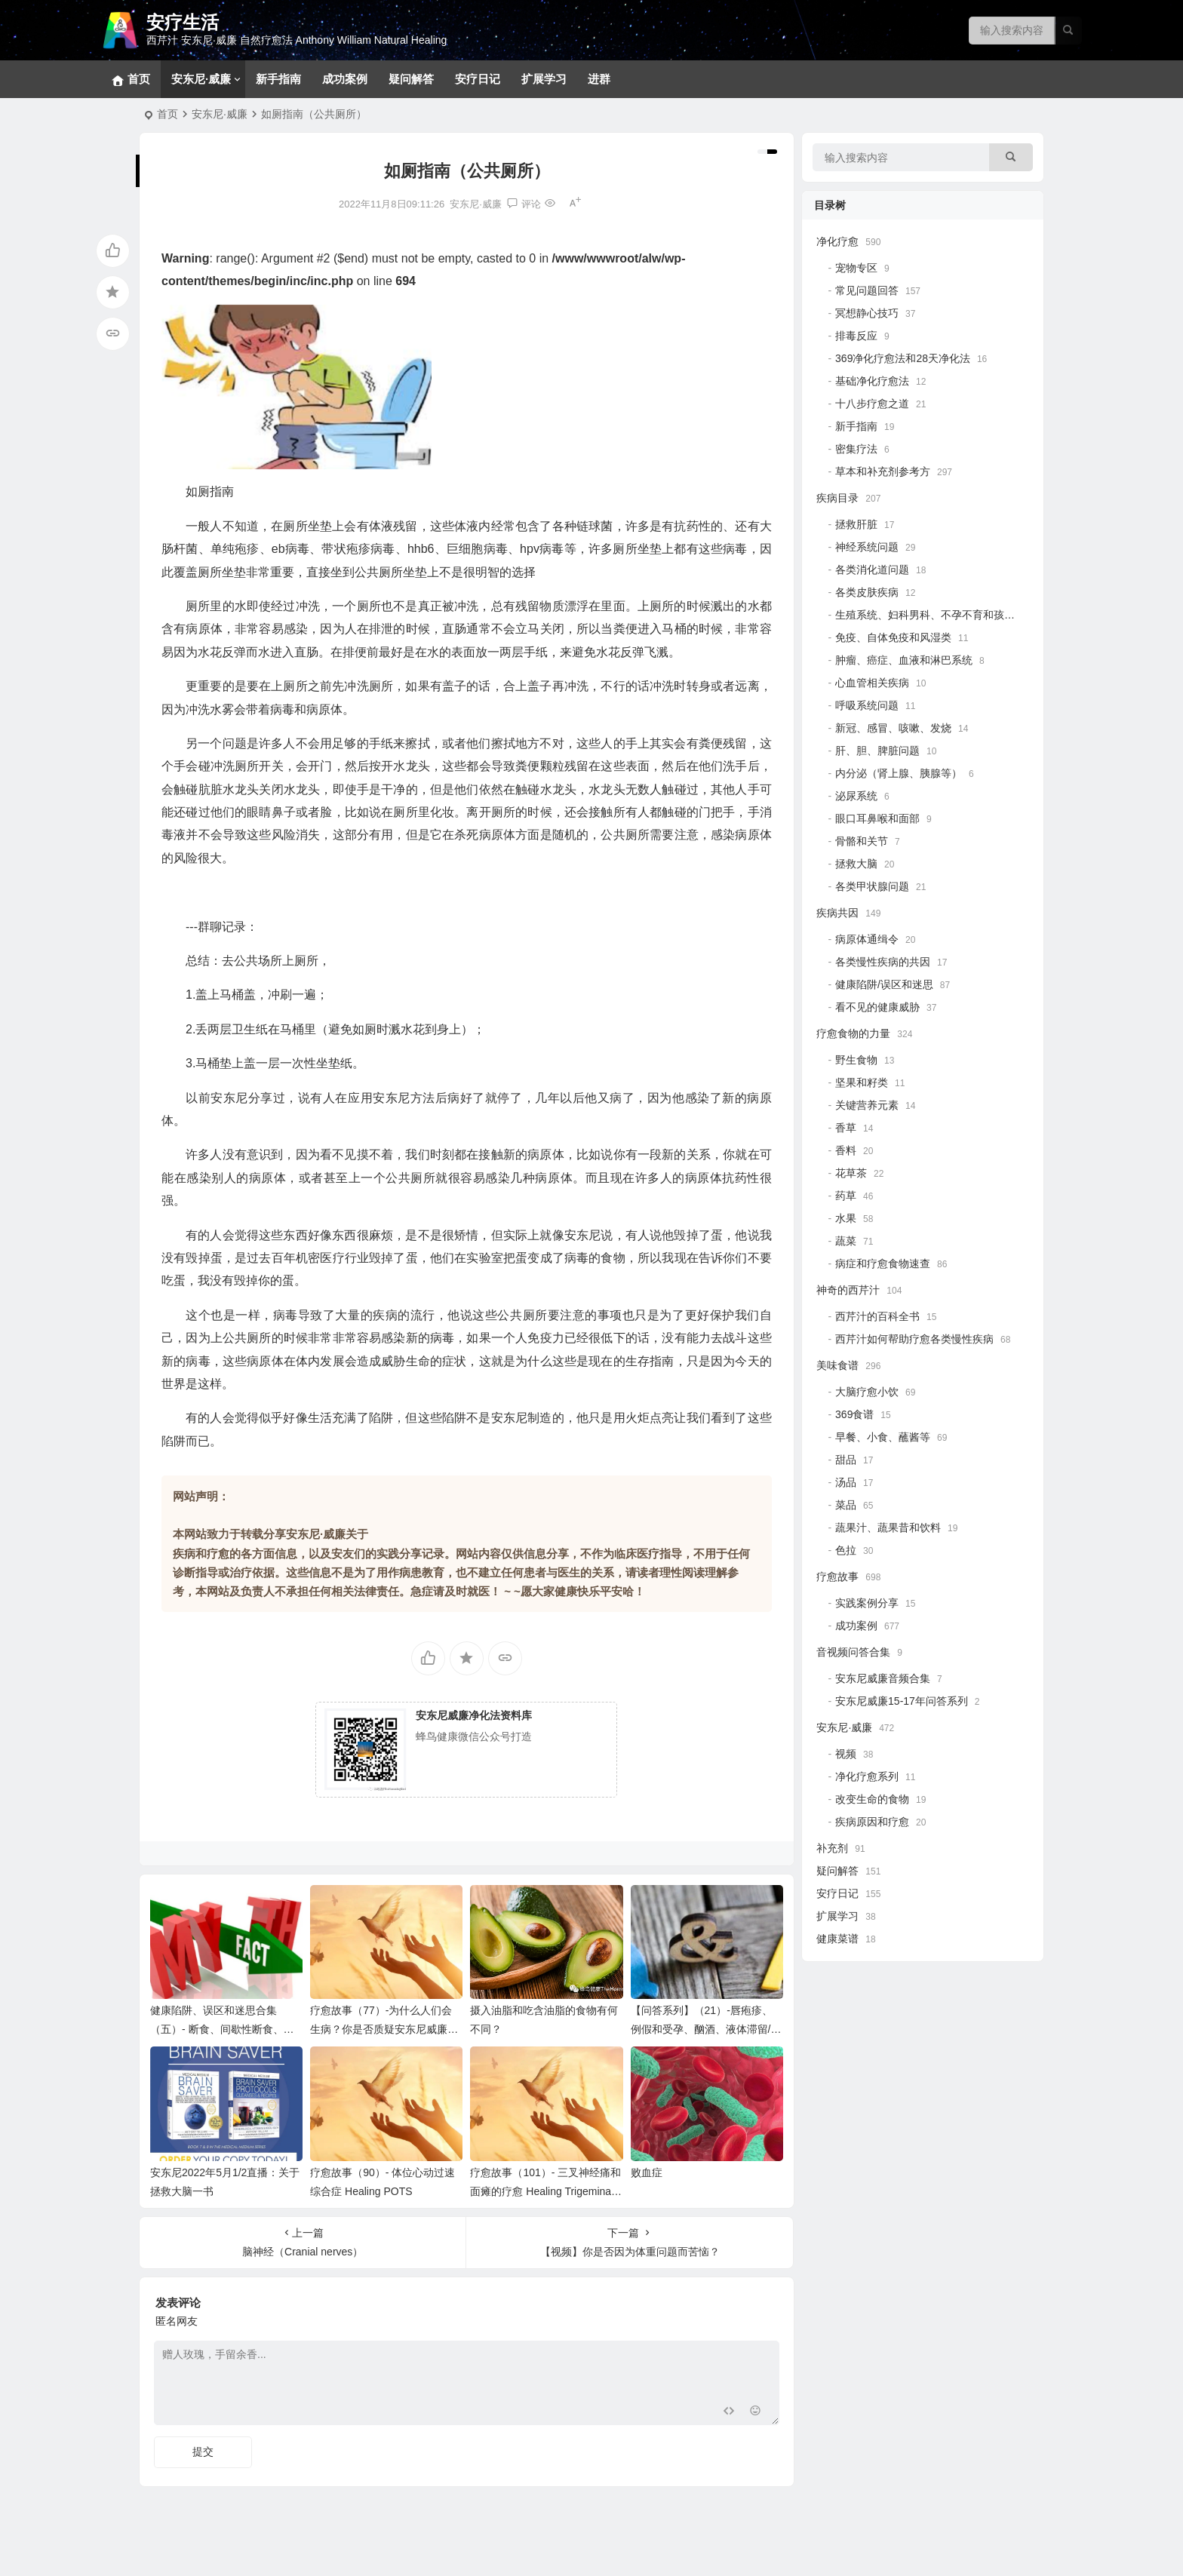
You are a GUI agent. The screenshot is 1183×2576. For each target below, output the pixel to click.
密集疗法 (856, 449)
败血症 (646, 2172)
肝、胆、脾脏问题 (877, 751)
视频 (845, 1754)
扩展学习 (544, 78)
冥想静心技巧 (867, 313)
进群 (599, 78)
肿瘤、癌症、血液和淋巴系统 (904, 660)
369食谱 (854, 1414)
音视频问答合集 (853, 1652)
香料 (845, 1150)
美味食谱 (837, 1365)
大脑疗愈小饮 (867, 1392)
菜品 (845, 1505)
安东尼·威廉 (201, 78)
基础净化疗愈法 (872, 381)
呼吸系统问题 (867, 705)
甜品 (845, 1460)
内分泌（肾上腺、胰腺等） (898, 773)
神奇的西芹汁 (848, 1290)
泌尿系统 (856, 796)
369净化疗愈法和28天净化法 (902, 358)
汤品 (845, 1482)
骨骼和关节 (861, 841)
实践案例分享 (867, 1603)
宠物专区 (856, 268)
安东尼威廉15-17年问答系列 (901, 1701)
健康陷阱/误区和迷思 (884, 984)
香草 (845, 1128)
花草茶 (851, 1173)
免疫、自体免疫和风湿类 (893, 637)
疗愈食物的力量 (853, 1033)
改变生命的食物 (872, 1799)
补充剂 (832, 1848)
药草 (845, 1196)
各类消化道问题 (872, 569)
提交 (203, 2452)
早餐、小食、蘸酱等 (882, 1437)
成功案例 (344, 78)
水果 (845, 1218)
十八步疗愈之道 (872, 404)
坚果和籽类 (861, 1082)
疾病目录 (837, 498)
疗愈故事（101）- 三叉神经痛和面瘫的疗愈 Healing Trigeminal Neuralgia (545, 2191)
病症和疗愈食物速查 (882, 1263)
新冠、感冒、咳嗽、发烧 (893, 728)
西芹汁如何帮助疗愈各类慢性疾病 (914, 1339)
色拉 (845, 1550)
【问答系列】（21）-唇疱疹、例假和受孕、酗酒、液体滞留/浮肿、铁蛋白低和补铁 (706, 2029)
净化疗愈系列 (867, 1776)
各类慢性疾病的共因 (882, 962)
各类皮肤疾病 (867, 592)
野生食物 (856, 1060)
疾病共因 (837, 913)
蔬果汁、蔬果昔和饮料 (888, 1527)
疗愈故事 (837, 1576)
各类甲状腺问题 (872, 886)
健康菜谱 (837, 1939)
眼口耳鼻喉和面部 (877, 818)
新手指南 (278, 78)
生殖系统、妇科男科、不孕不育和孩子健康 (935, 615)
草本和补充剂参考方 (882, 471)
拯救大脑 (856, 864)
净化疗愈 (837, 241)
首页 (167, 114)
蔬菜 (845, 1241)
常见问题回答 (867, 290)
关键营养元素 (867, 1105)
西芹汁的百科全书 (877, 1316)
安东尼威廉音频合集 (882, 1678)
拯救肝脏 (856, 524)
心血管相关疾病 (872, 683)
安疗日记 (477, 78)
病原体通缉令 (867, 939)
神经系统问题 (867, 547)
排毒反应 (856, 336)
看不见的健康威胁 (877, 1007)
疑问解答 (411, 78)
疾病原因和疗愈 (872, 1822)
